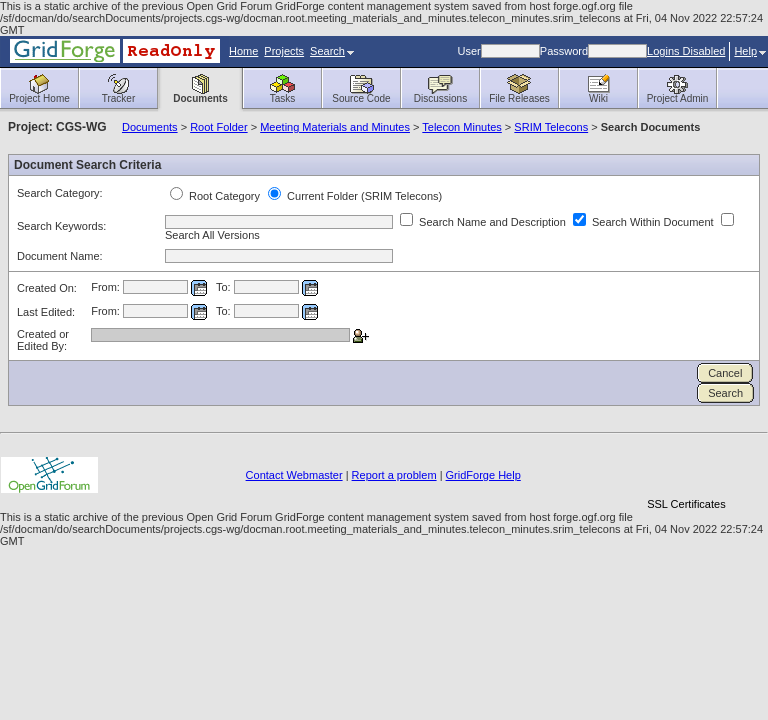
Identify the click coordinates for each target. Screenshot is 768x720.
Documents (150, 127)
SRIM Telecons (551, 127)
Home (243, 51)
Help (750, 51)
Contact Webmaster (294, 475)
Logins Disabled (686, 51)
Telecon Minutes (462, 127)
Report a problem (394, 475)
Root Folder (218, 127)
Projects (284, 51)
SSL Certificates (686, 504)
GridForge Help (483, 475)
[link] (686, 469)
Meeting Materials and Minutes (335, 127)
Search (332, 51)
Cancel (725, 373)
